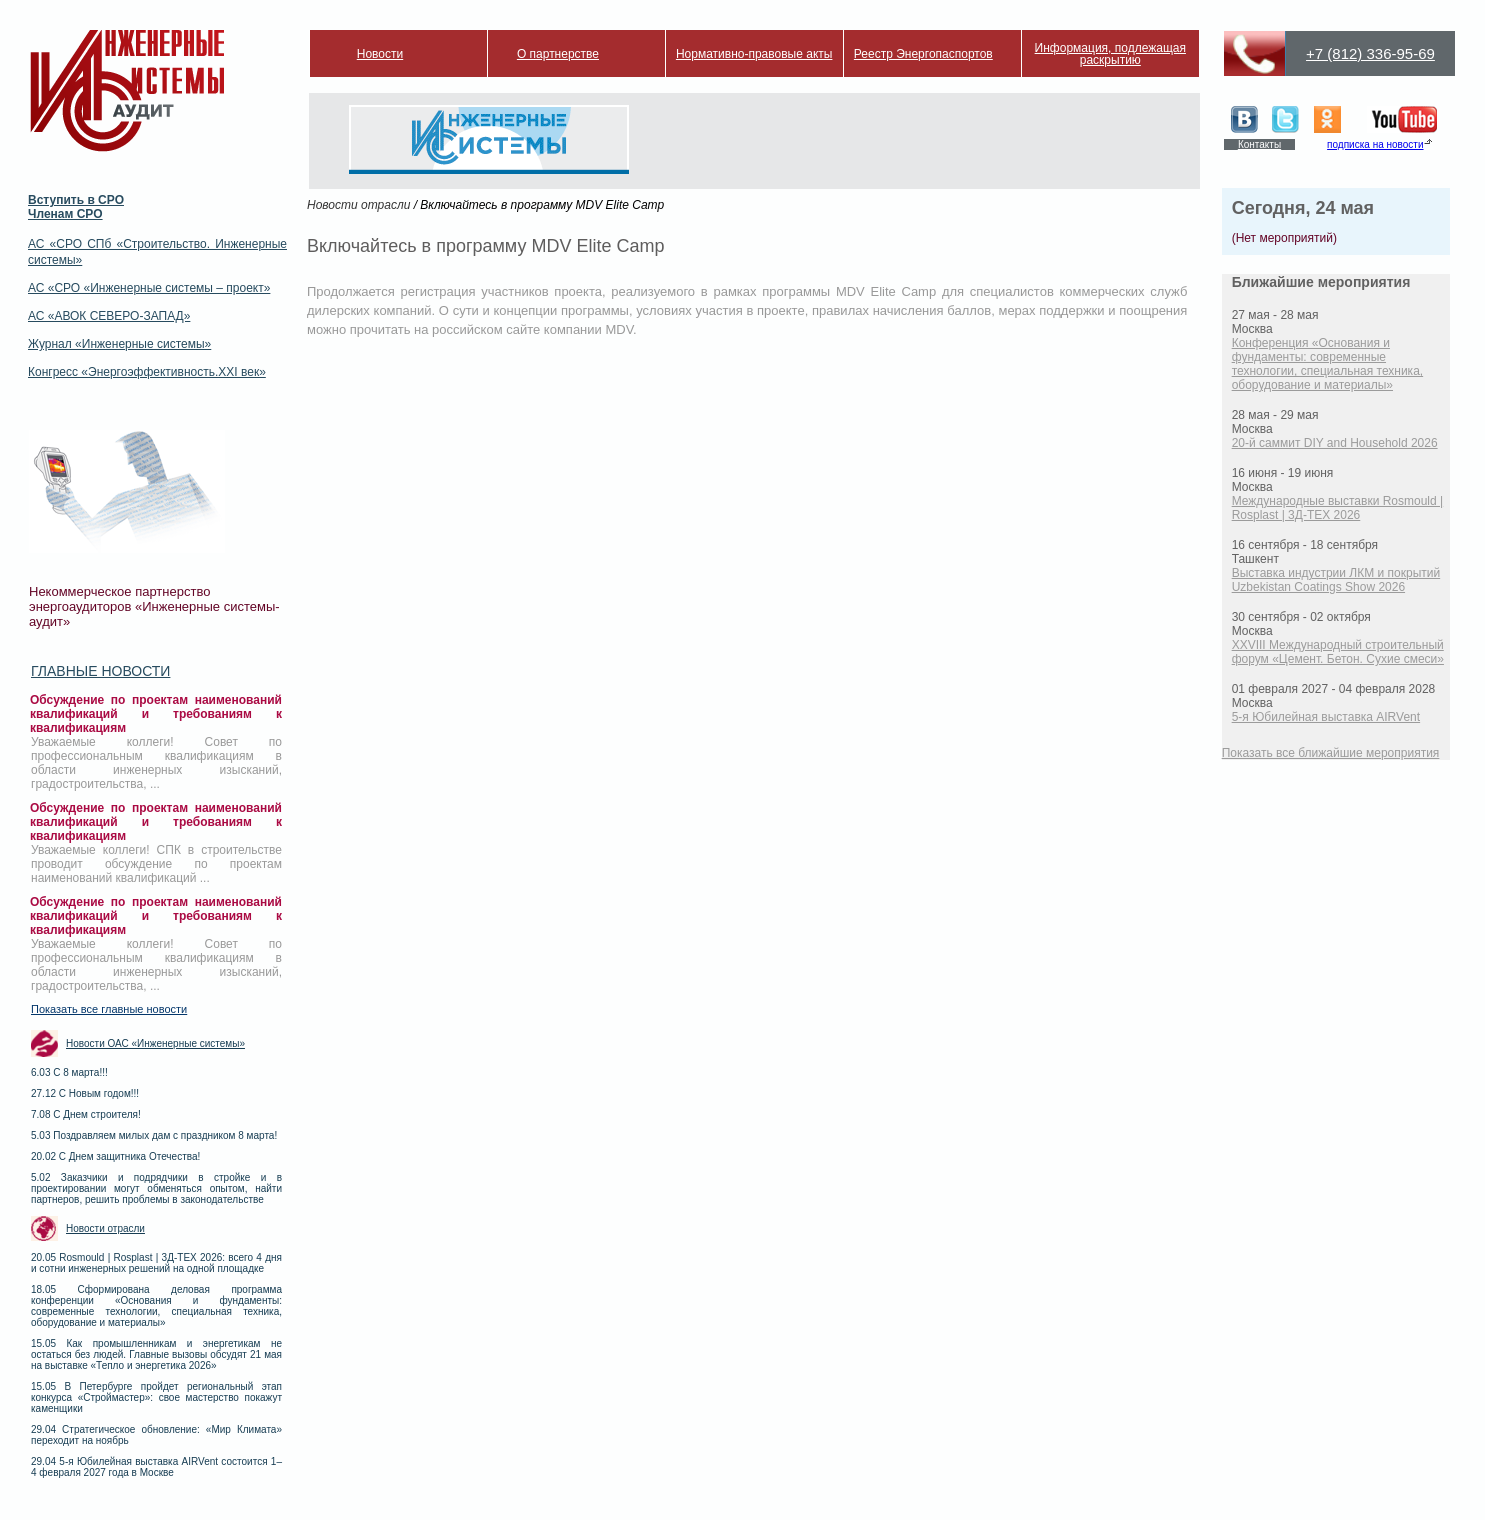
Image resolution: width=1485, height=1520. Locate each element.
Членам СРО (65, 214)
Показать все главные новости (109, 1009)
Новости (380, 54)
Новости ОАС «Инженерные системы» (155, 1043)
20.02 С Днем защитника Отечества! (115, 1156)
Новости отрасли (105, 1228)
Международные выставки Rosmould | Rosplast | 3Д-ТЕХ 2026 (1338, 508)
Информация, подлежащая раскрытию (1110, 54)
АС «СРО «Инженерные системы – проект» (149, 288)
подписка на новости (1375, 144)
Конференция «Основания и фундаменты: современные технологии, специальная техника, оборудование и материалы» (1328, 364)
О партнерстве (558, 54)
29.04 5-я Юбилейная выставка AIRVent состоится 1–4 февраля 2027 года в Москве (156, 1467)
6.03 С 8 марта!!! (69, 1072)
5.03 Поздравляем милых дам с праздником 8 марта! (154, 1135)
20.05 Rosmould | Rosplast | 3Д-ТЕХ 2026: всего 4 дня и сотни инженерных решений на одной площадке (156, 1263)
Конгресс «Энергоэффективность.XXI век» (147, 372)
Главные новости (100, 671)
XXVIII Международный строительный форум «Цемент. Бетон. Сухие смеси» (1338, 652)
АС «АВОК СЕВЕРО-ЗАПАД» (109, 316)
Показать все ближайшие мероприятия (1331, 753)
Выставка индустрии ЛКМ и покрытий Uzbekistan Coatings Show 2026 (1336, 580)
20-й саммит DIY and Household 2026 (1335, 443)
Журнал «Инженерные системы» (119, 344)
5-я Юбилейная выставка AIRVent (1326, 717)
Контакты (1259, 144)
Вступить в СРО (76, 200)
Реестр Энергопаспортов (923, 54)
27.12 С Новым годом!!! (85, 1093)
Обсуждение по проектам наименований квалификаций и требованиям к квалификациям (156, 714)
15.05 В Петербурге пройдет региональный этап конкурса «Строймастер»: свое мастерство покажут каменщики (156, 1397)
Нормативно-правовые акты (754, 54)
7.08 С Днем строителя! (86, 1114)
